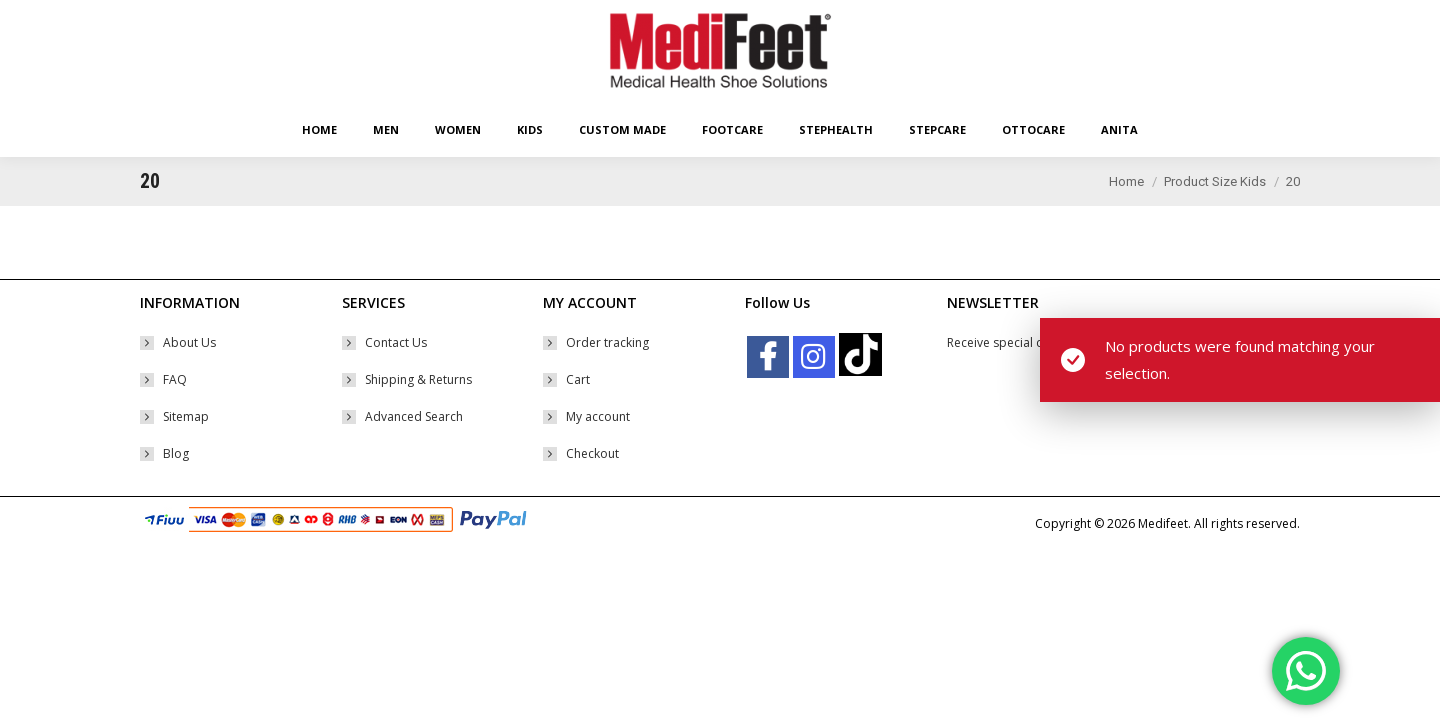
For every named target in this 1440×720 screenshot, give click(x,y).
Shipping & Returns (418, 415)
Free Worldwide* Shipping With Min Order (368, 18)
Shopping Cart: (1115, 18)
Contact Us (396, 378)
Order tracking (607, 378)
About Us (189, 378)
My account (598, 452)
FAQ (175, 415)
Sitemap (186, 452)
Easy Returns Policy (192, 18)
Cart (578, 415)
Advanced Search (414, 452)
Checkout (592, 489)
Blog (176, 489)
